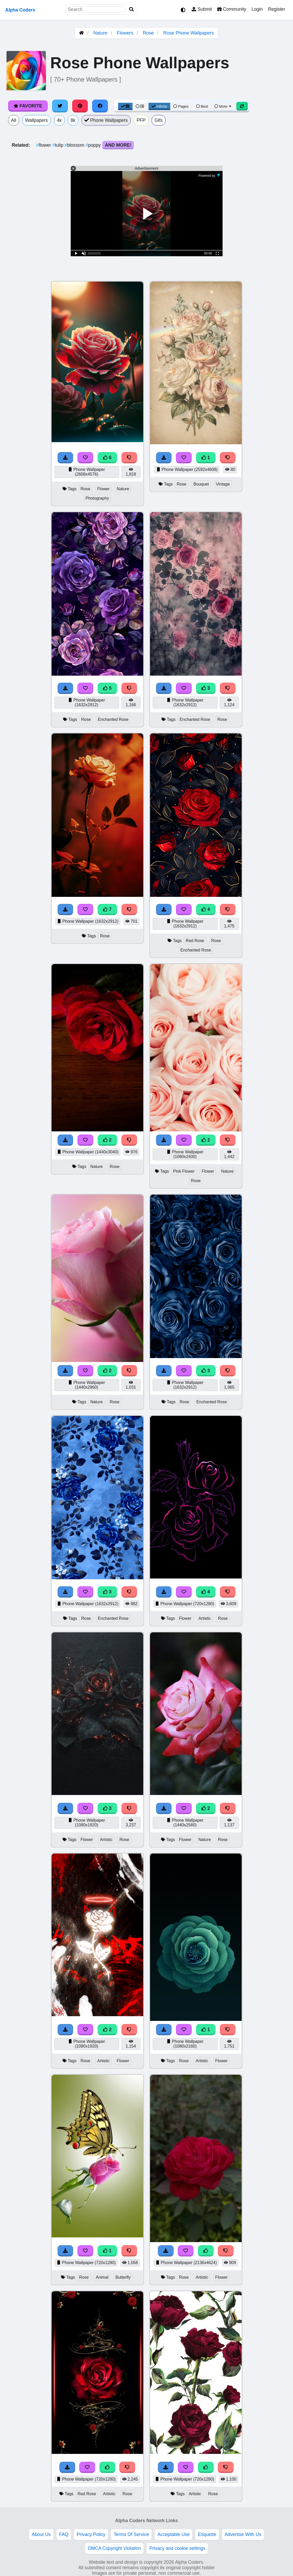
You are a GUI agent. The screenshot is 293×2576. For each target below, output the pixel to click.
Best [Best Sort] (202, 106)
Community (231, 9)
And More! (118, 145)
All (13, 120)
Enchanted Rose (113, 719)
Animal (102, 2277)
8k (73, 120)
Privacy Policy (91, 2534)
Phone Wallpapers (106, 120)
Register (276, 9)
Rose (148, 33)
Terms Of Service (131, 2534)
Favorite (28, 106)
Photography (97, 498)
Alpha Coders (20, 10)
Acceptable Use (173, 2534)
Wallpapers (36, 120)
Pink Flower (184, 1171)
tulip (58, 145)
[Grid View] (125, 106)
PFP (141, 120)
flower (44, 145)
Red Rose (195, 940)
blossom (75, 145)
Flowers (125, 33)
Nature (100, 33)
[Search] (131, 9)
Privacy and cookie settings (177, 2548)
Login (257, 9)
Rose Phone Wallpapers (188, 33)
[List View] (139, 106)
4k (59, 120)
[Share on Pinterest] (80, 106)
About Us (41, 2534)
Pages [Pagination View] (181, 106)
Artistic (204, 1618)
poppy (94, 145)
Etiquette (207, 2534)
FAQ (63, 2534)
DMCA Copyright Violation (114, 2548)
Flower (103, 489)
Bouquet (201, 484)
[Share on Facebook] (100, 106)
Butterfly (123, 2277)
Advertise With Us (243, 2534)
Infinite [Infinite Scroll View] (159, 106)
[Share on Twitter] (60, 106)
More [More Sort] (223, 106)
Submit (202, 9)
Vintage (223, 484)
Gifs (158, 120)
